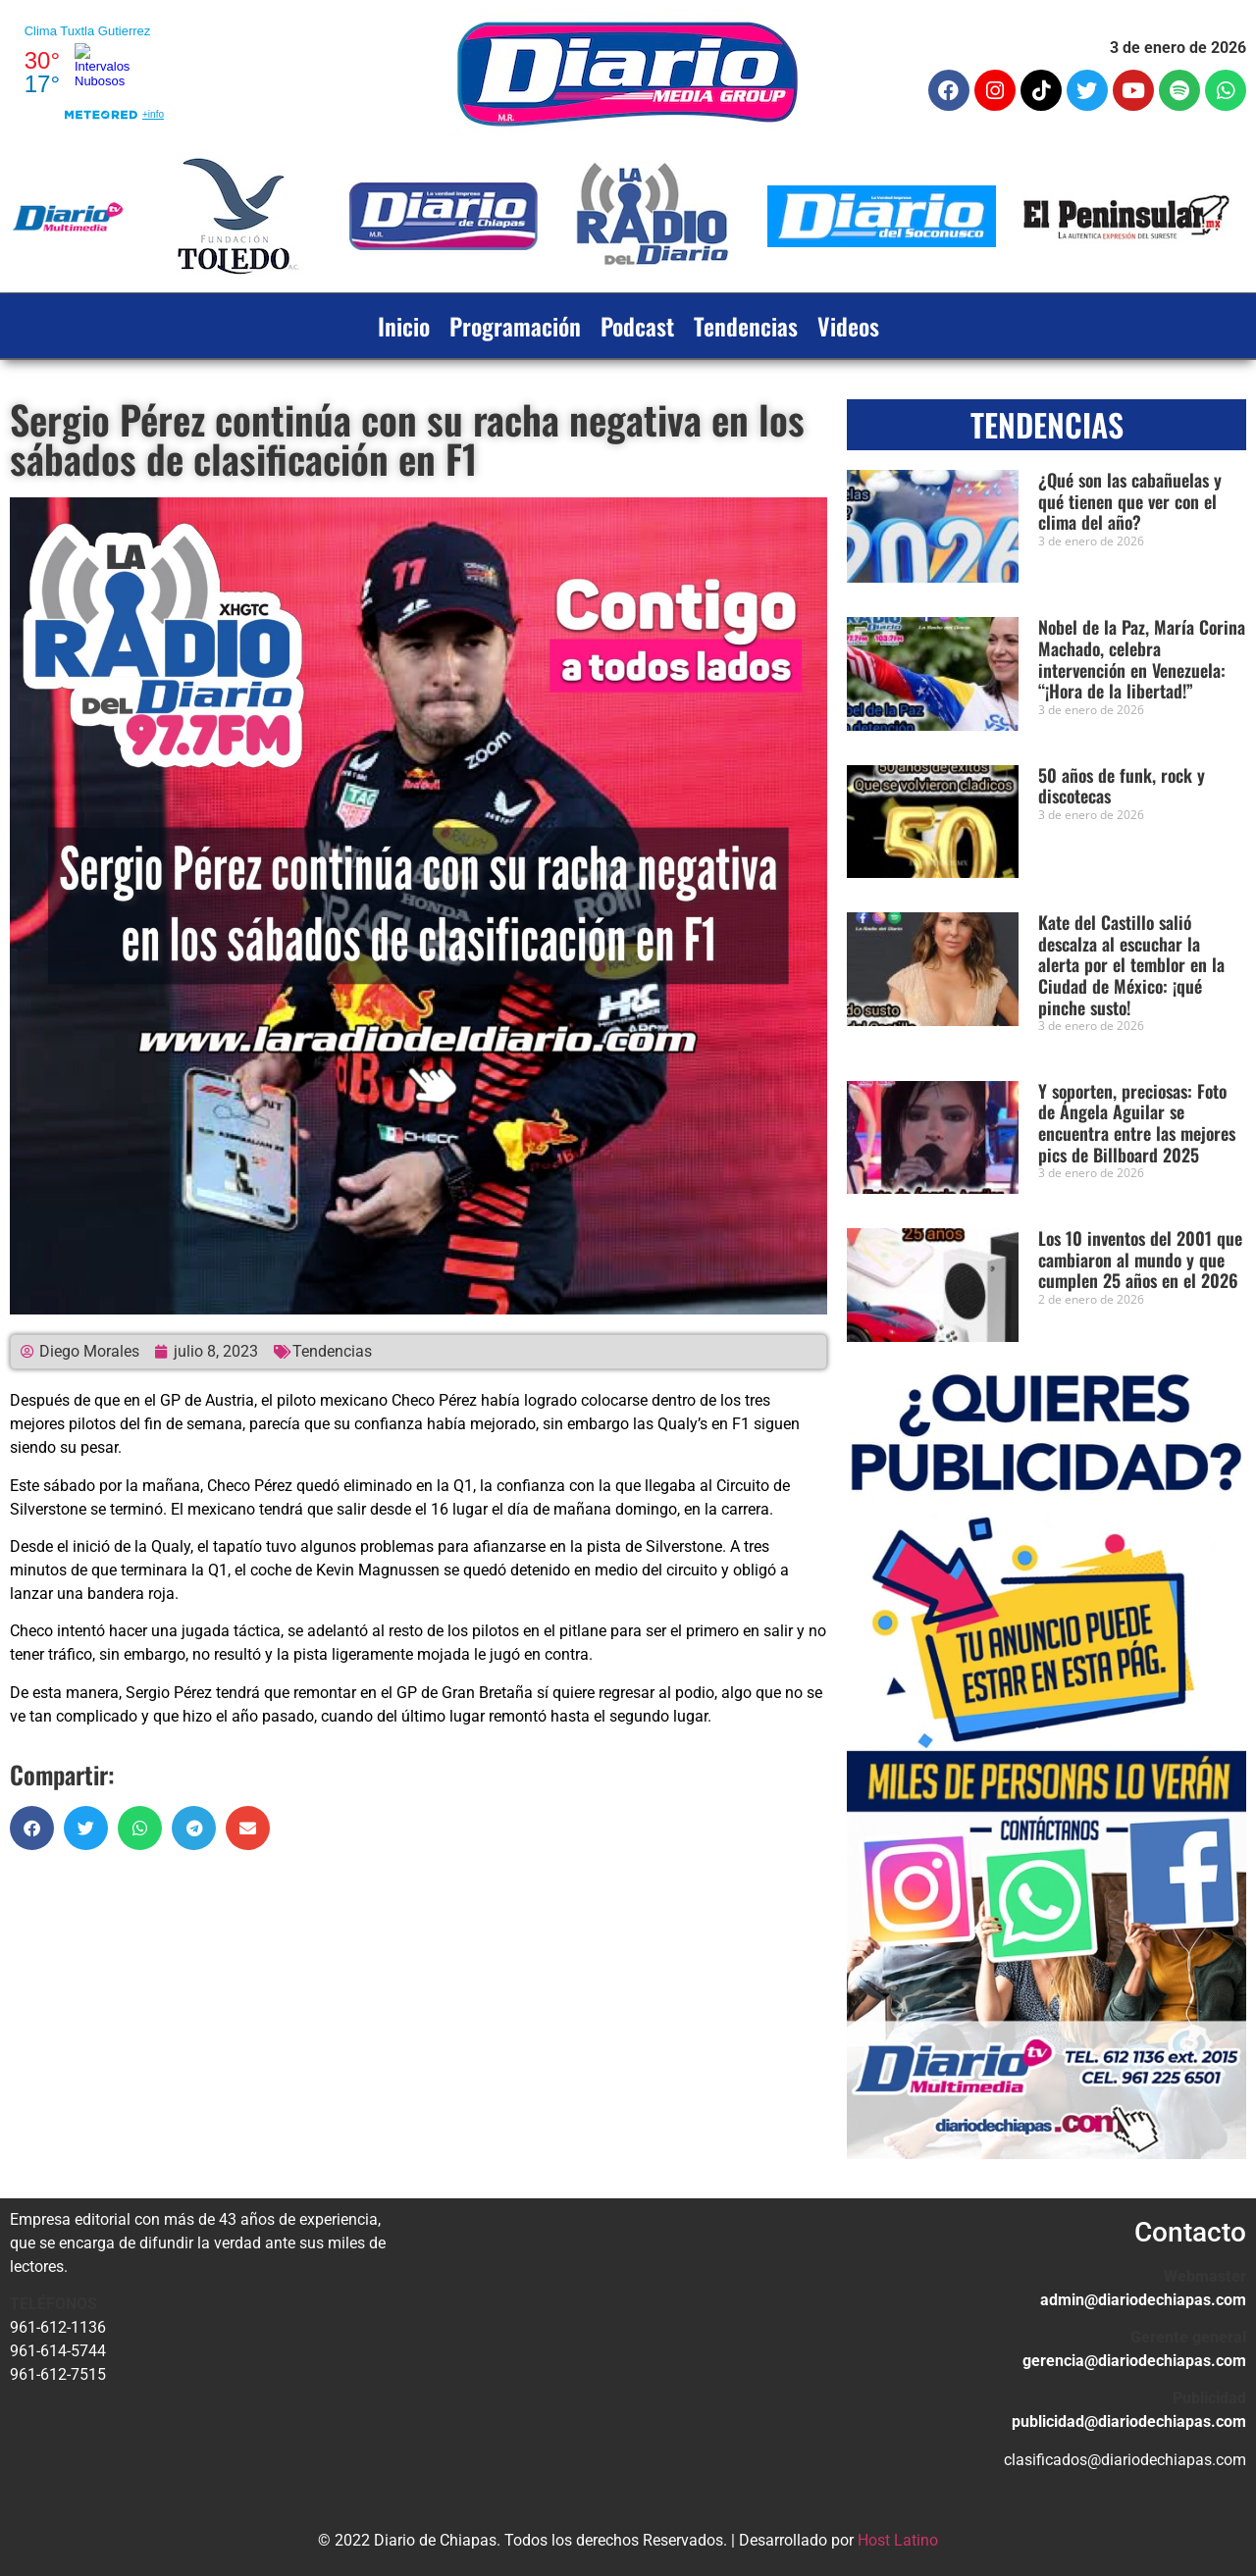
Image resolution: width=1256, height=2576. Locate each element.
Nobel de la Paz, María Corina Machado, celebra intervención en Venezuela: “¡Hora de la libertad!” (1141, 658)
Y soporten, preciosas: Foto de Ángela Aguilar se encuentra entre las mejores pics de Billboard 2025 (1136, 1122)
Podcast (637, 325)
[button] (32, 1828)
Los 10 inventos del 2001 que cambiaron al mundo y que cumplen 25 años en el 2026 (1140, 1259)
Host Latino (898, 2540)
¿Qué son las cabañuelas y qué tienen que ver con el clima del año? (1130, 501)
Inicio (404, 325)
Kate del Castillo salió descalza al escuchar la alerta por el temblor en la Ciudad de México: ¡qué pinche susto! (1131, 964)
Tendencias (746, 325)
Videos (848, 325)
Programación (515, 325)
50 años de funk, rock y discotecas (1121, 785)
